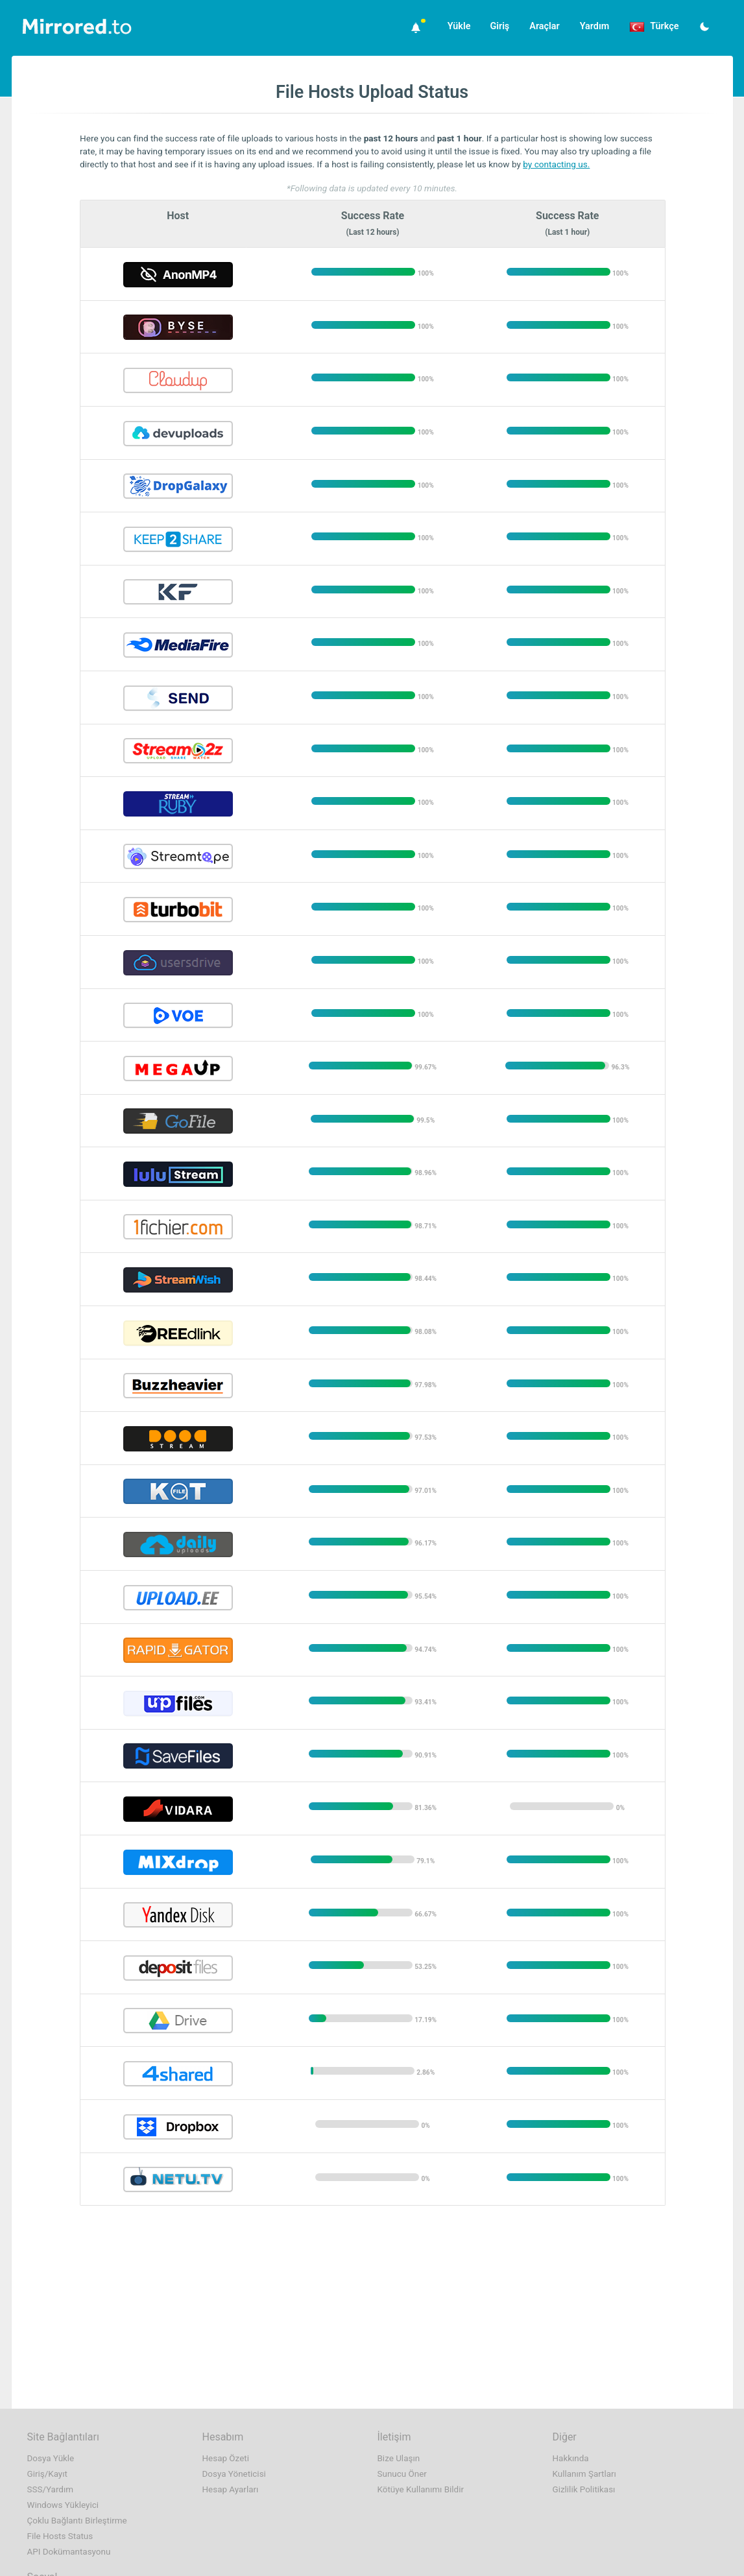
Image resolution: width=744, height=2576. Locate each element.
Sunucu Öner (402, 2474)
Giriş (499, 26)
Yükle (459, 26)
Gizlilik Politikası (584, 2489)
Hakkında (571, 2458)
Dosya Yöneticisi (234, 2474)
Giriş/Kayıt (47, 2474)
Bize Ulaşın (399, 2458)
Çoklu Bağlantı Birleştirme (77, 2520)
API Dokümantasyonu (69, 2552)
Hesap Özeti (225, 2458)
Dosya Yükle (51, 2458)
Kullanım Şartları (584, 2474)
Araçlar (544, 26)
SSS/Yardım (50, 2489)
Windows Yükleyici (63, 2505)
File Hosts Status (60, 2536)
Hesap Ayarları (230, 2489)
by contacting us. (556, 164)
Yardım (595, 26)
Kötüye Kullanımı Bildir (421, 2489)
